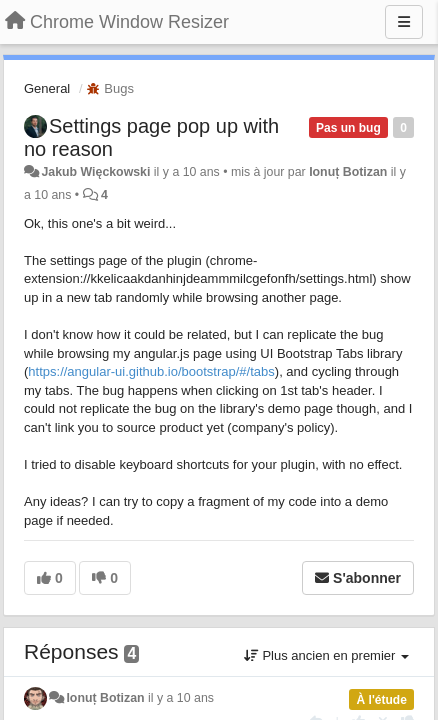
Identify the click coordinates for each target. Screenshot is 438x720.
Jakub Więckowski (95, 172)
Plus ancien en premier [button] (326, 655)
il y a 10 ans (181, 698)
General (47, 88)
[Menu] (404, 22)
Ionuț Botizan (348, 172)
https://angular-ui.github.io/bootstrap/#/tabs (151, 371)
